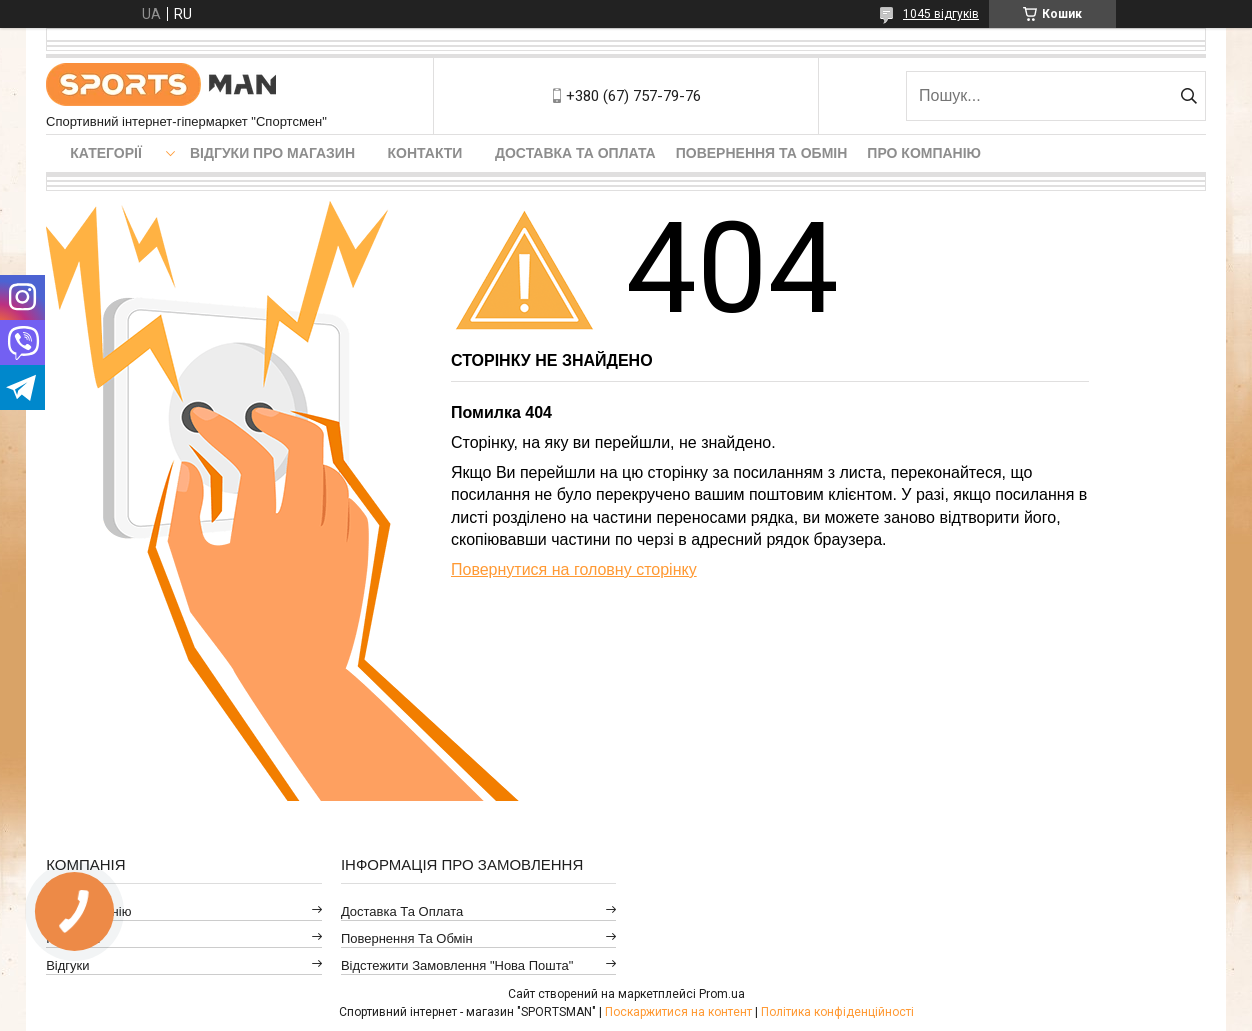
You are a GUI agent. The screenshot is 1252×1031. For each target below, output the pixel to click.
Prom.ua (722, 994)
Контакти (425, 153)
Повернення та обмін (762, 153)
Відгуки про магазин (272, 153)
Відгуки (67, 965)
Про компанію (924, 153)
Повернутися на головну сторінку (574, 569)
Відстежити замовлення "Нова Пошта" (457, 965)
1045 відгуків (941, 14)
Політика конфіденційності (837, 1012)
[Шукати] (1188, 96)
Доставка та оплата (575, 153)
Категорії (106, 153)
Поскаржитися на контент (678, 1012)
